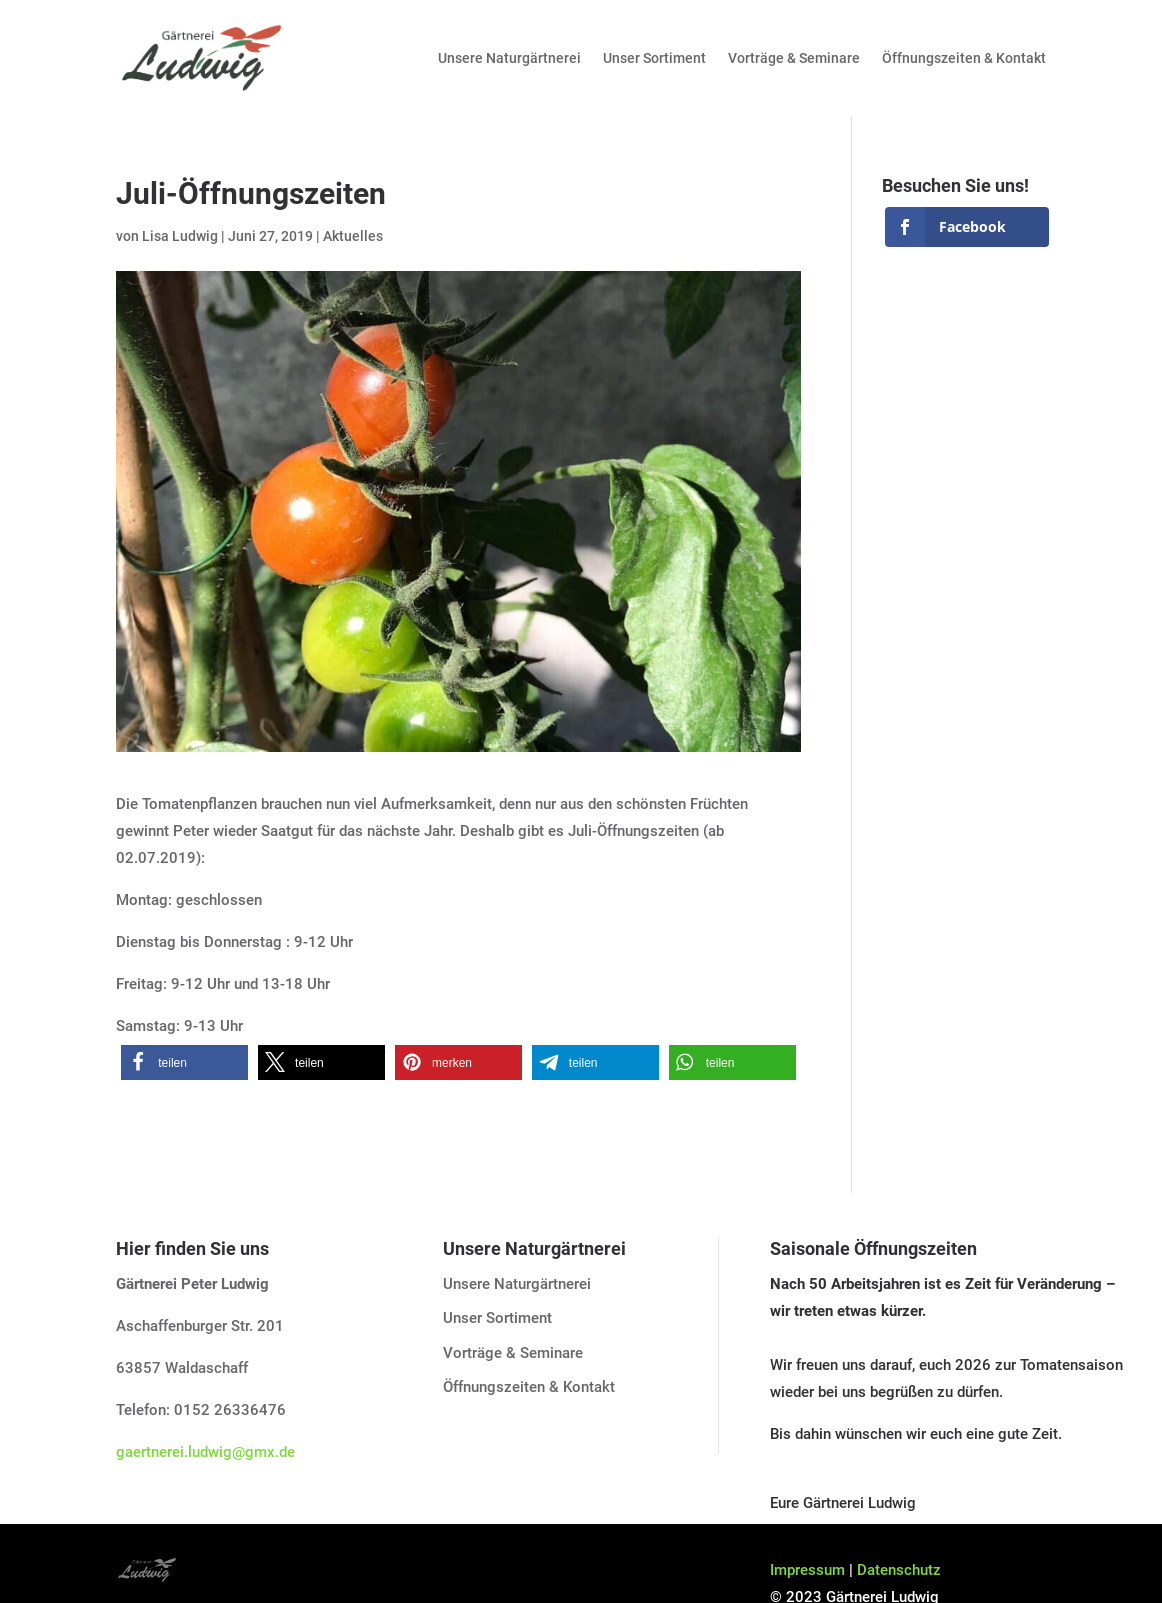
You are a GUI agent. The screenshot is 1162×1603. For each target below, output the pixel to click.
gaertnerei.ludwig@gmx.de (205, 1452)
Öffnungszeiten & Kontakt (964, 58)
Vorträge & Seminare (794, 58)
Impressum (807, 1570)
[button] (184, 1062)
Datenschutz (899, 1570)
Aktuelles (353, 236)
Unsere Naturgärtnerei (509, 58)
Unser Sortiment (654, 58)
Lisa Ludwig (180, 236)
